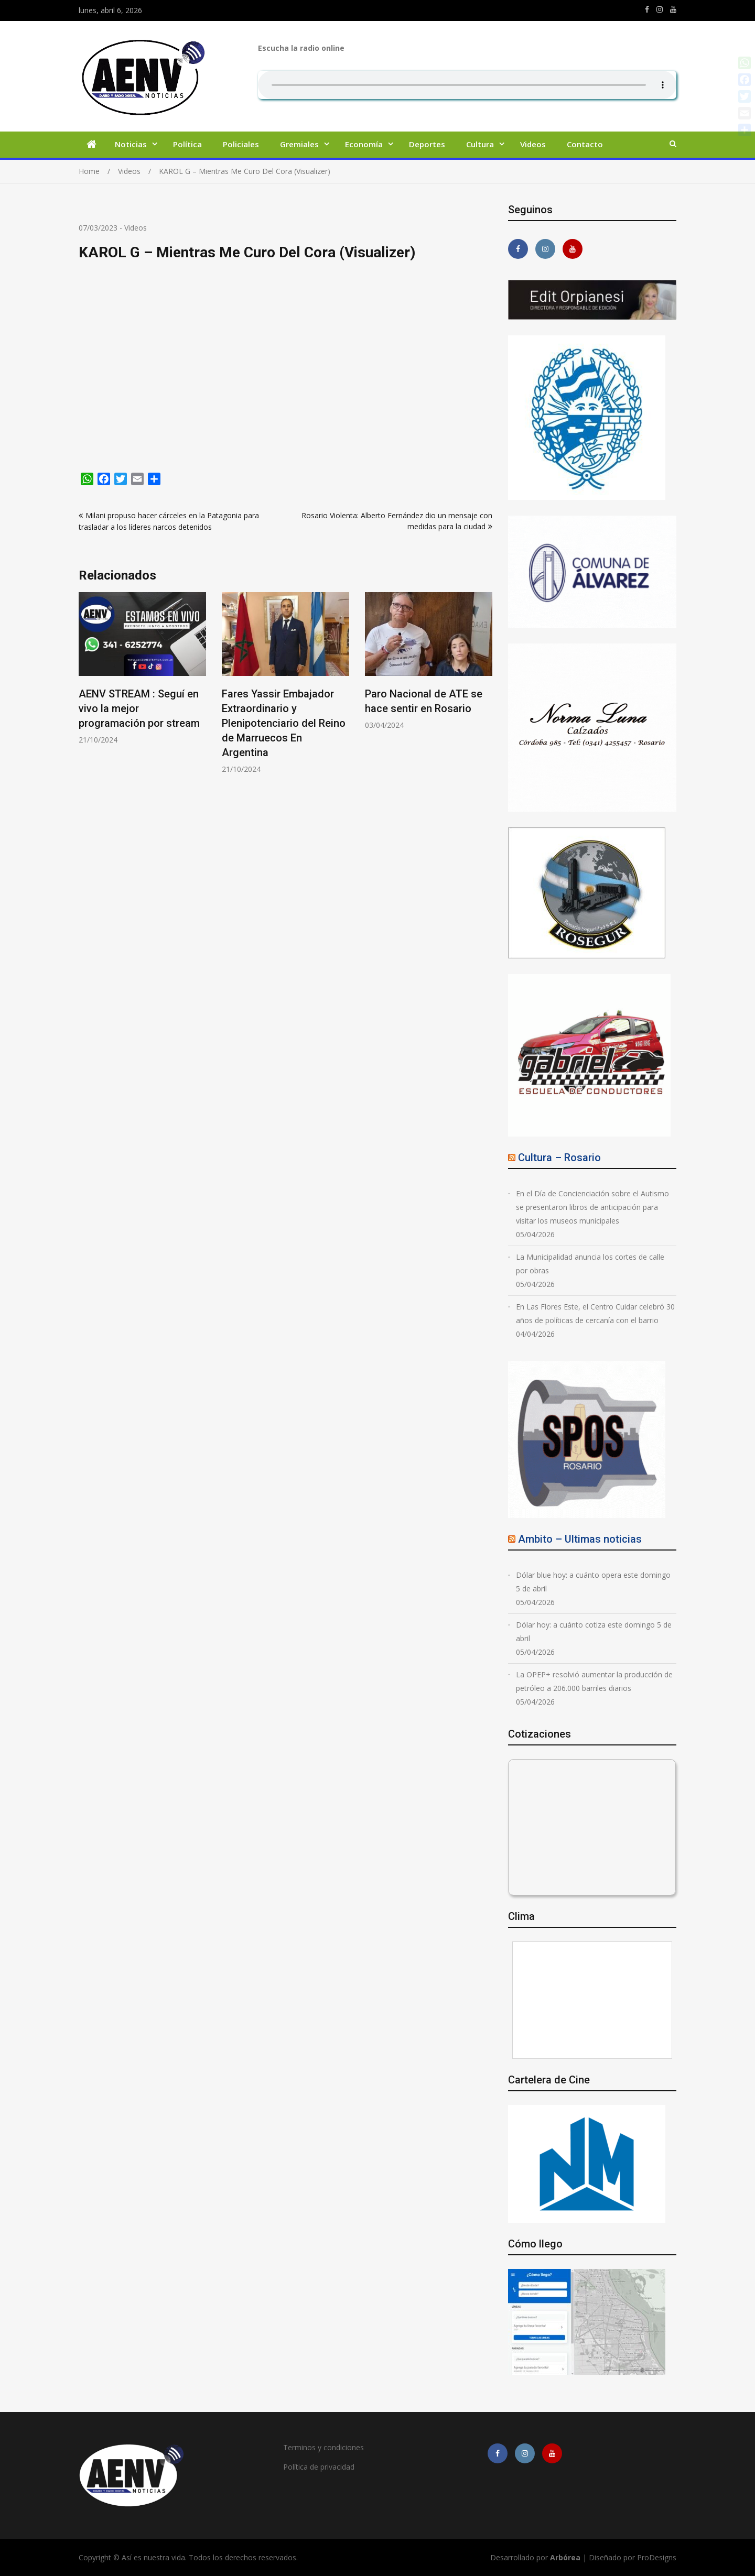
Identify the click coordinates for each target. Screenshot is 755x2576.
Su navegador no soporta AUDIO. (467, 85)
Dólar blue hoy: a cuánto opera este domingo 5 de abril (593, 1581)
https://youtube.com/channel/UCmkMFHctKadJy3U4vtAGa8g (673, 9)
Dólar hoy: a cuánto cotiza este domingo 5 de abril (594, 1631)
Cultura (480, 144)
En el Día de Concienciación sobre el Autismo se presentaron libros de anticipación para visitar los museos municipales (592, 1207)
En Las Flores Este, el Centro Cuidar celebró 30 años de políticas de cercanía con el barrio (595, 1313)
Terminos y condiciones (323, 2447)
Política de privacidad (318, 2467)
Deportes (427, 144)
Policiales (241, 144)
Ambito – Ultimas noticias (580, 1539)
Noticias (131, 144)
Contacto (585, 144)
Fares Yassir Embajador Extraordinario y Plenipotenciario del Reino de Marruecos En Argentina (284, 723)
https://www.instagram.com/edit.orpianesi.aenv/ (659, 9)
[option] (142, 668)
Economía (364, 144)
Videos (533, 144)
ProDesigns (656, 2557)
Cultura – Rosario (559, 1157)
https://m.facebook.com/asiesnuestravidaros (647, 9)
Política (187, 144)
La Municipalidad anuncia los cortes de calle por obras (590, 1263)
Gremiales (299, 144)
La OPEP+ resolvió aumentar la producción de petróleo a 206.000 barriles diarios (594, 1681)
